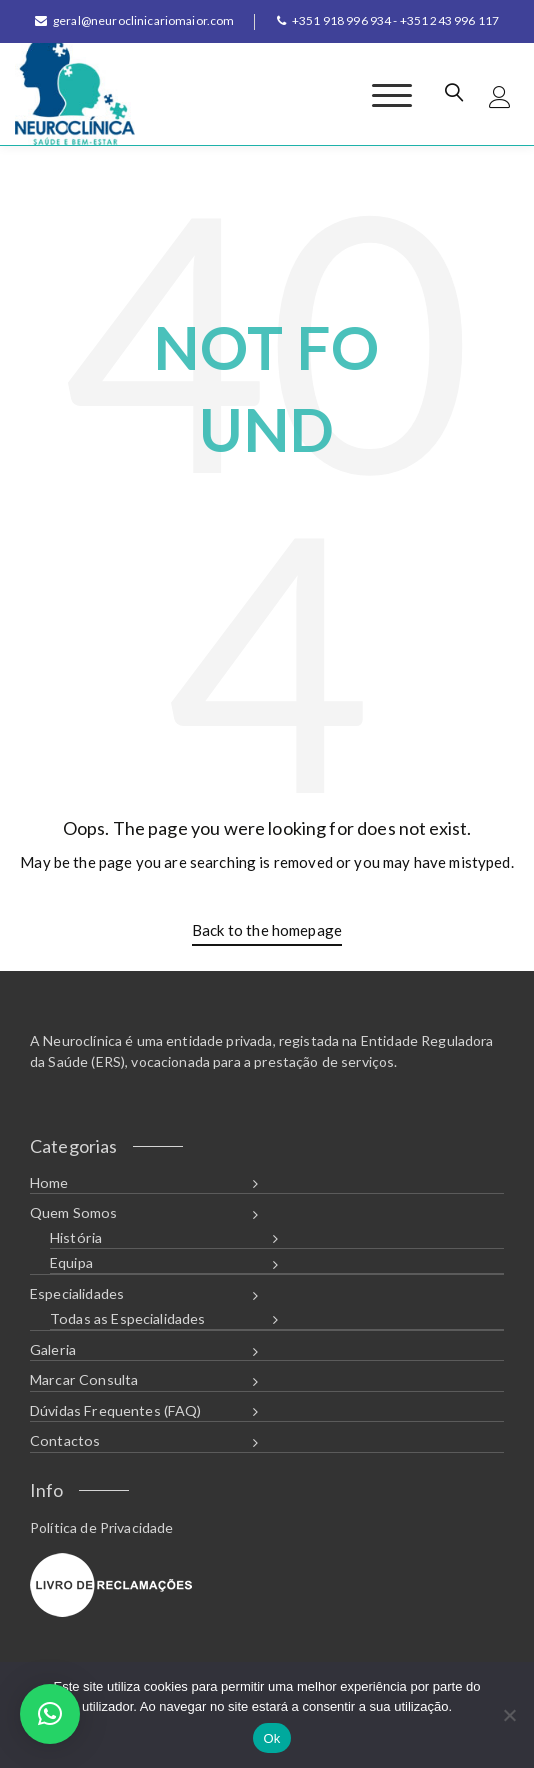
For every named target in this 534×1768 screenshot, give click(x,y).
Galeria (53, 1349)
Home (49, 1182)
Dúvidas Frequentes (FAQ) (116, 1410)
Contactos (65, 1440)
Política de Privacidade (101, 1527)
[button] (50, 1714)
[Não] (509, 1715)
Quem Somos (74, 1212)
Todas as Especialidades (127, 1318)
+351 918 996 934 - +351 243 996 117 (388, 20)
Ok (271, 1738)
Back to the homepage (267, 930)
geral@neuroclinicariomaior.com (135, 20)
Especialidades (77, 1293)
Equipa (71, 1262)
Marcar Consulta (84, 1379)
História (76, 1237)
